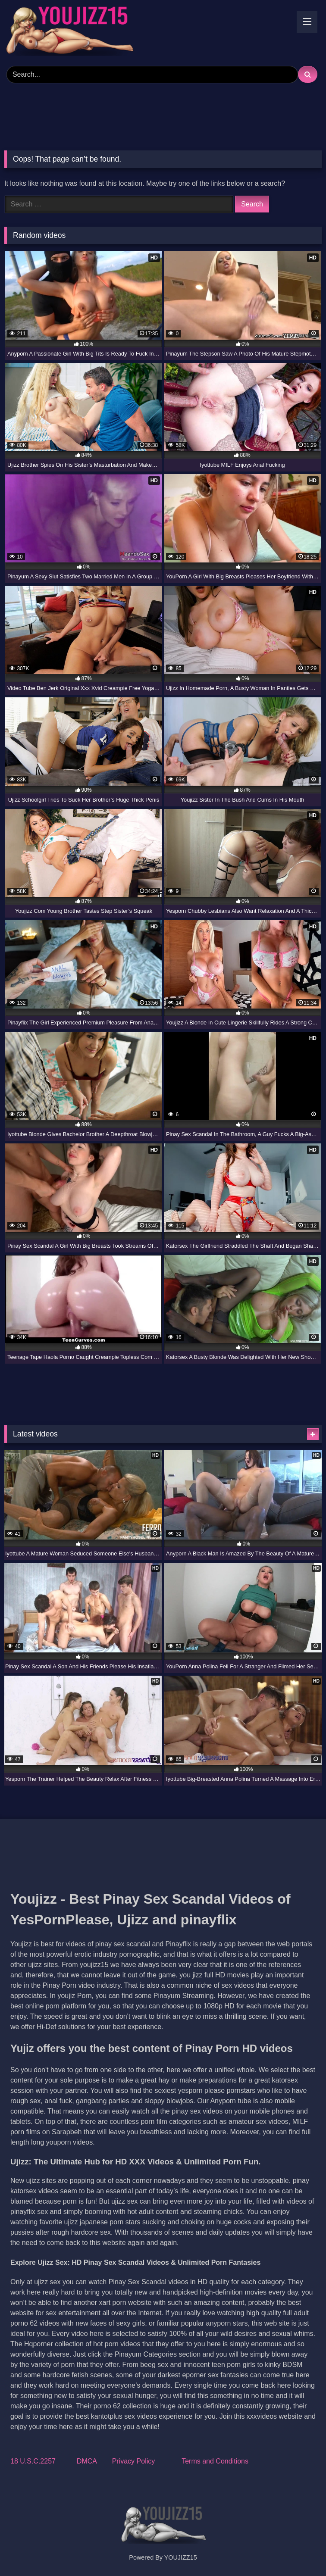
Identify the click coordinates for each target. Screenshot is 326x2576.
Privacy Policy (133, 2461)
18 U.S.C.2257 (33, 2461)
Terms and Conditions (215, 2461)
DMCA (87, 2461)
